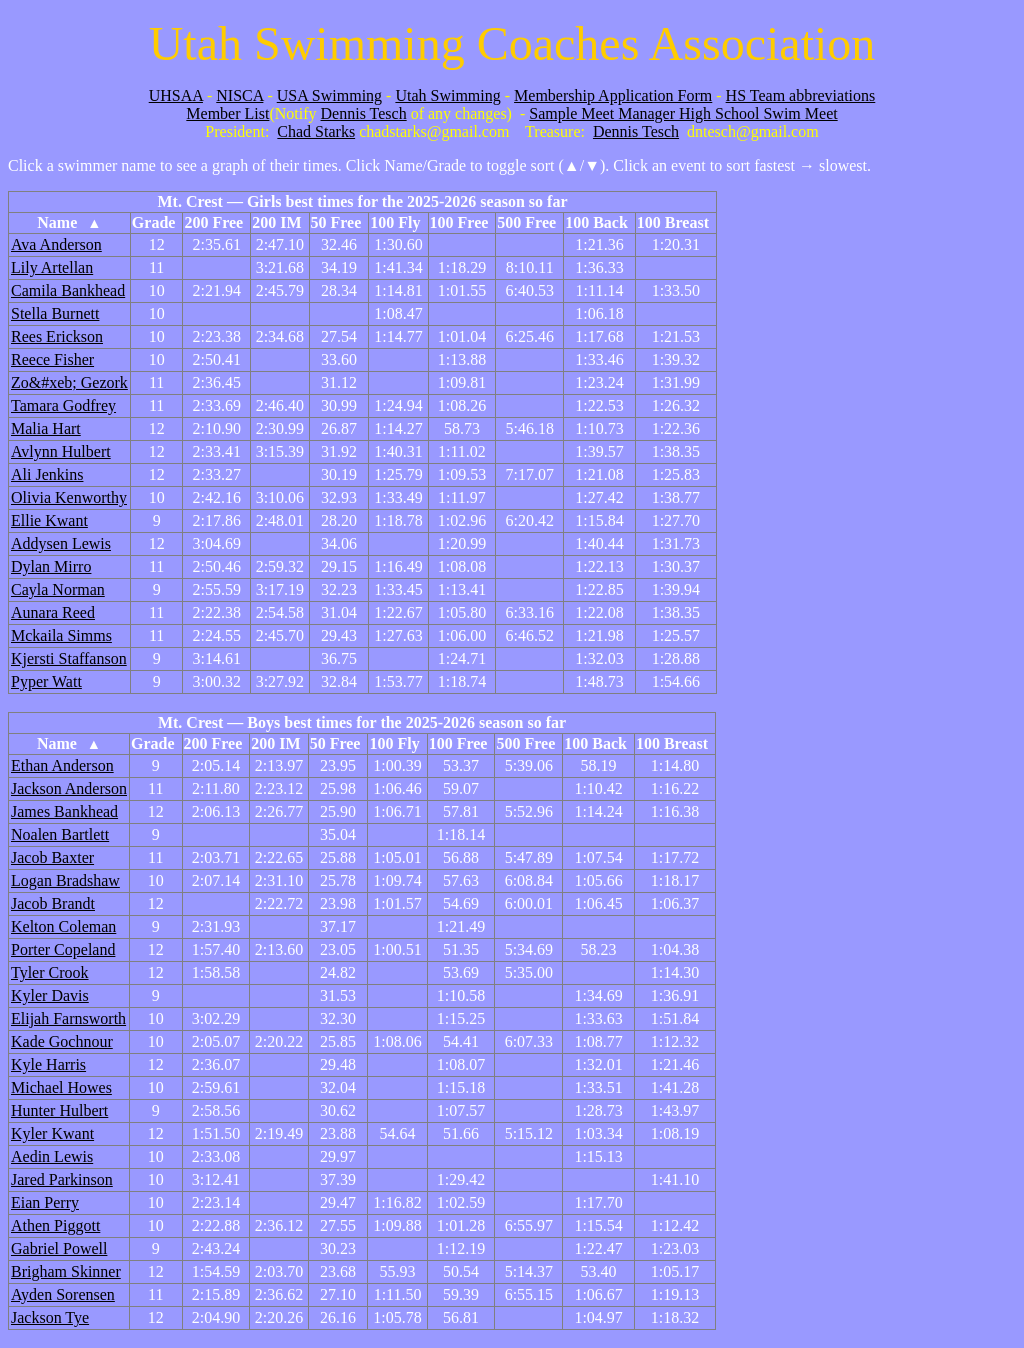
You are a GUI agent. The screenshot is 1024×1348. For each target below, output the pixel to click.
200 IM (276, 222)
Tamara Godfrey (63, 405)
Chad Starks (316, 131)
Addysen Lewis (61, 543)
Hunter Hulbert (59, 1110)
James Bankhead (64, 811)
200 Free (213, 222)
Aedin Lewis (52, 1156)
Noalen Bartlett (60, 834)
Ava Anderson (56, 244)
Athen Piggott (55, 1225)
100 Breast (673, 222)
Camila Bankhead (68, 290)
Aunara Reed (53, 612)
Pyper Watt (46, 681)
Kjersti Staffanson (69, 658)
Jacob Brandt (53, 903)
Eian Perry (45, 1202)
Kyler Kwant (52, 1133)
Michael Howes (61, 1087)
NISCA (239, 95)
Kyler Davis (50, 995)
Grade (154, 222)
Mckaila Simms (61, 635)
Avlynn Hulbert (61, 451)
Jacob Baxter (52, 857)
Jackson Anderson (69, 788)
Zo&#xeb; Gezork (69, 382)
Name (69, 222)
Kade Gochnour (62, 1041)
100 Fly (395, 222)
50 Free (336, 222)
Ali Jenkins (47, 474)
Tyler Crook (50, 972)
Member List (227, 113)
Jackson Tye (50, 1317)
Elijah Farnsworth (68, 1018)
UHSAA (176, 95)
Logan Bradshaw (65, 880)
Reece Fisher (52, 359)
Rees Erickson (57, 336)
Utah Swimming (447, 95)
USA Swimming (329, 95)
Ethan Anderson (62, 765)
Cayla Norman (58, 589)
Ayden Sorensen (63, 1294)
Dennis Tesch (364, 113)
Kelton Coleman (63, 926)
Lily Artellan (52, 267)
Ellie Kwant (49, 520)
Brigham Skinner (66, 1271)
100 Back (596, 222)
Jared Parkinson (62, 1179)
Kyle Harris (48, 1064)
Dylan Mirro (51, 566)
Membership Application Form (613, 95)
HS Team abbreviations (801, 95)
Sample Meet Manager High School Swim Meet (683, 113)
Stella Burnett (55, 313)
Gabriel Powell (59, 1248)
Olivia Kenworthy (69, 497)
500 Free (526, 222)
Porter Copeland (63, 949)
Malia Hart (46, 428)
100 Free (459, 222)
